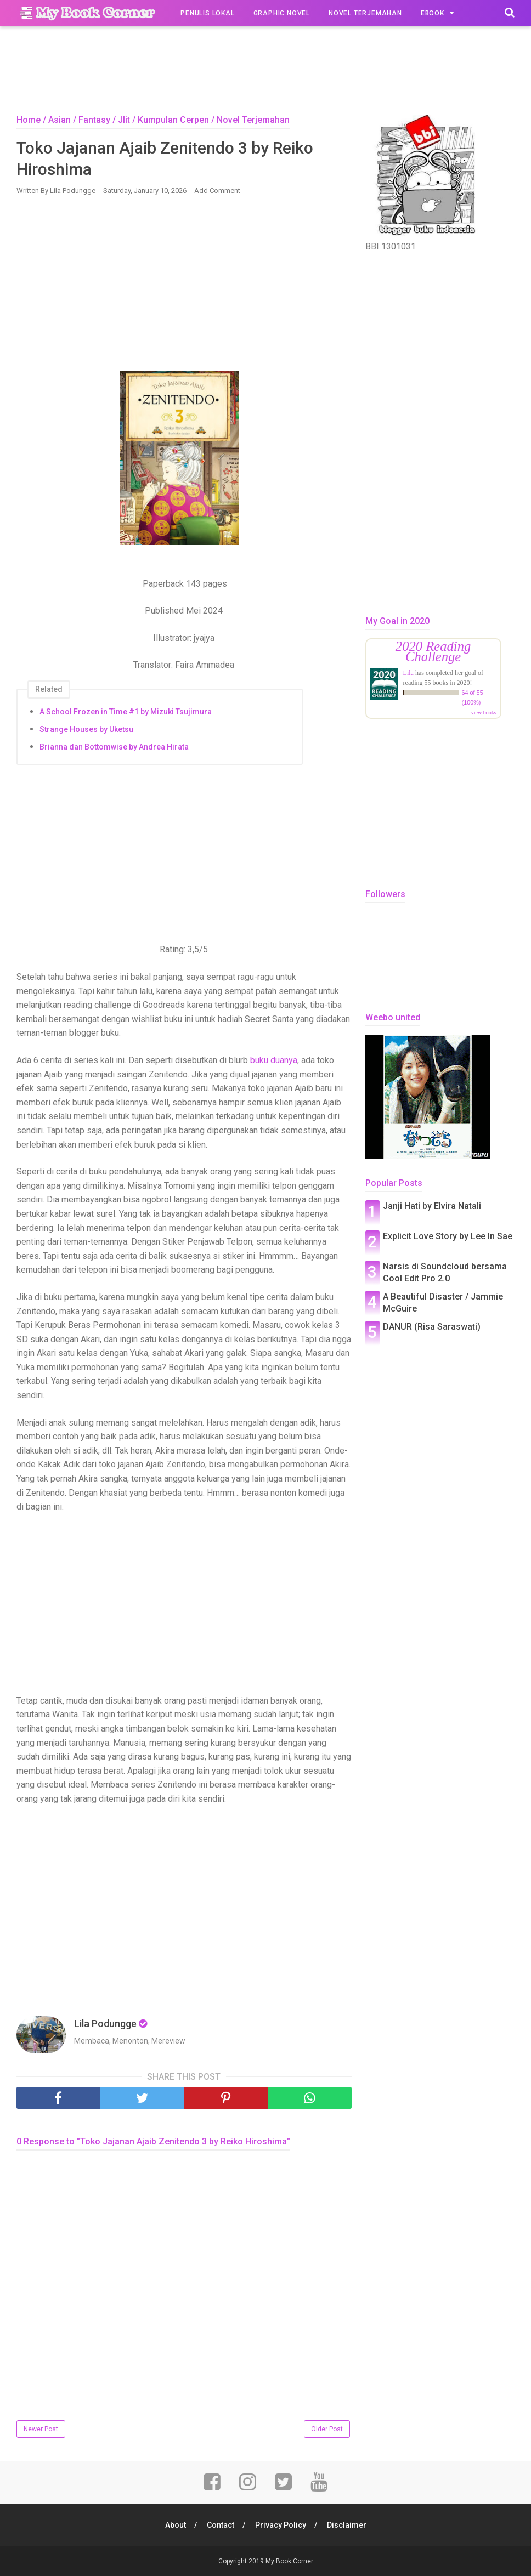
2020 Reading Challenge (433, 651)
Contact (220, 2525)
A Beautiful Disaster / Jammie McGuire (443, 1302)
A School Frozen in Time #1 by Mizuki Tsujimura (125, 711)
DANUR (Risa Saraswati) (432, 1326)
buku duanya (273, 1060)
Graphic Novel (281, 13)
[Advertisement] (265, 73)
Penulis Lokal (207, 13)
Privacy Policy (280, 2525)
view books (483, 713)
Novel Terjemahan (365, 13)
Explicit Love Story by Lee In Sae (447, 1236)
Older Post (327, 2429)
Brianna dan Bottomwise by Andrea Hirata (114, 746)
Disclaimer (346, 2525)
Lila (408, 673)
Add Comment (217, 190)
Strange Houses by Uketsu (86, 729)
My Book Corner (289, 2561)
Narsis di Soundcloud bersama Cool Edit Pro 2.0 (445, 1272)
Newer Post (41, 2429)
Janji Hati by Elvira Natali (432, 1206)
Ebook (432, 13)
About (175, 2525)
